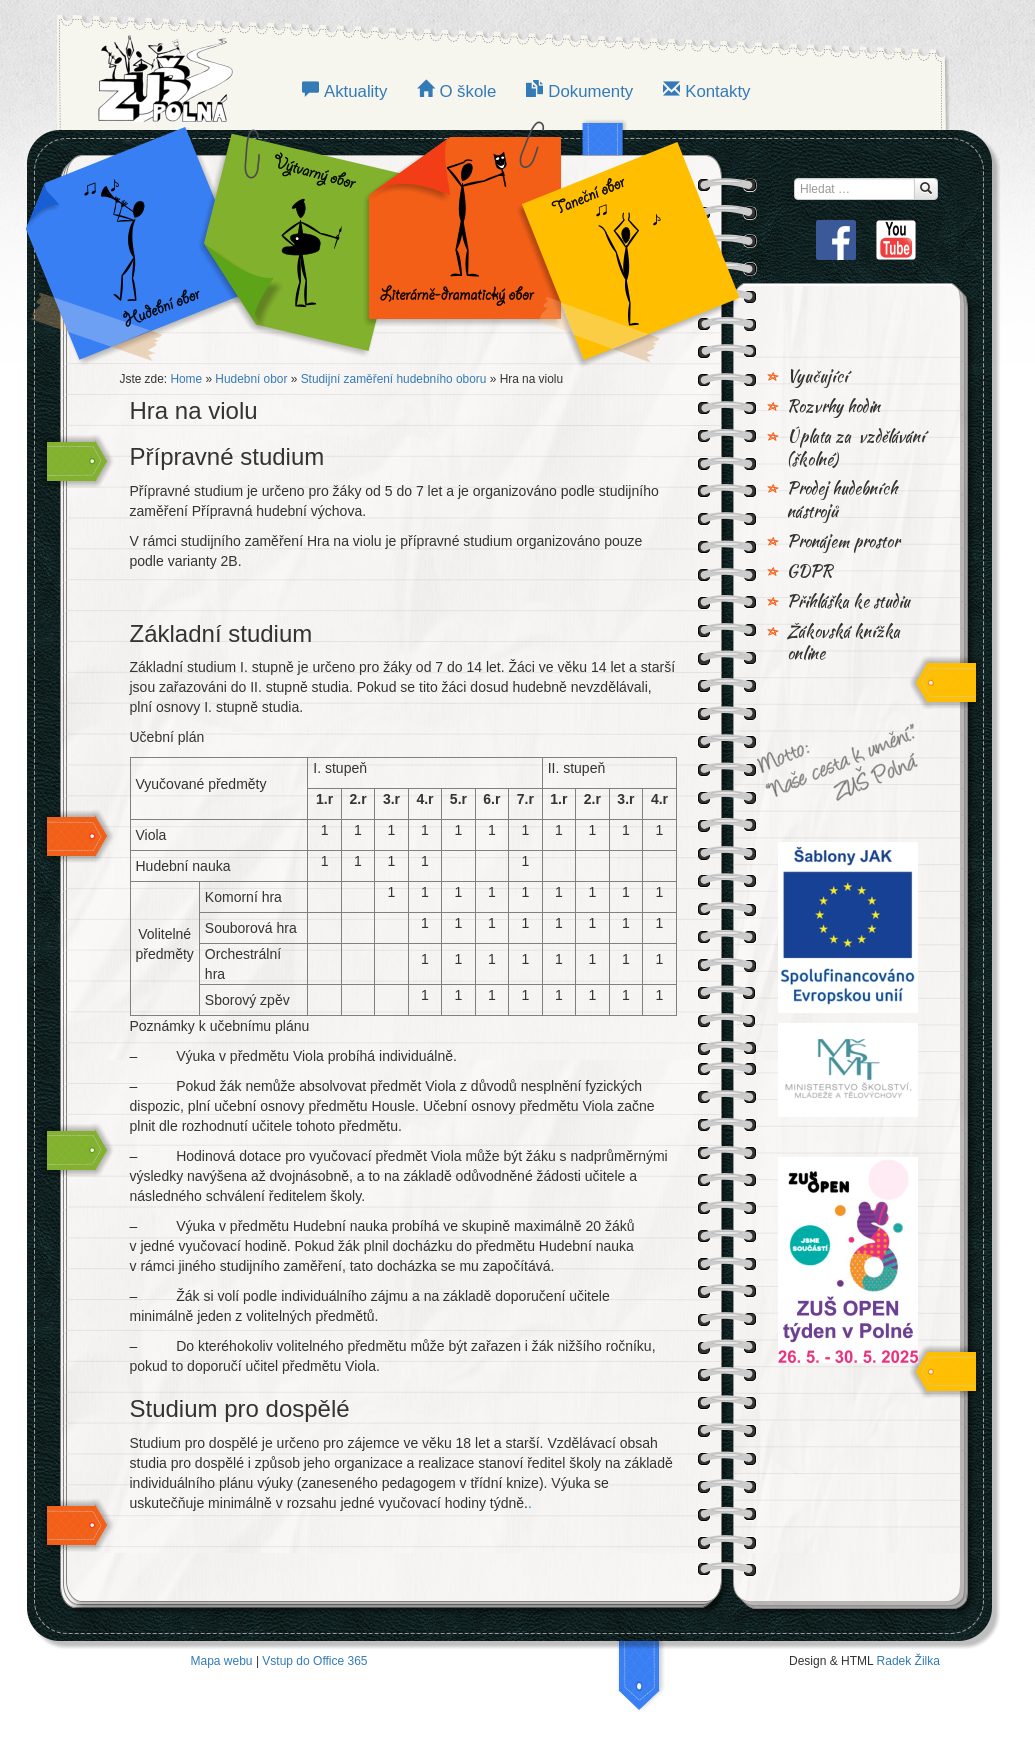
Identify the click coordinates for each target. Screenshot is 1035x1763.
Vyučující (817, 377)
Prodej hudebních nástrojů (842, 500)
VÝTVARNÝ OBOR (298, 240)
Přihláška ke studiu (848, 602)
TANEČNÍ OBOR (620, 240)
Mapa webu (222, 1661)
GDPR (810, 572)
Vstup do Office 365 (314, 1661)
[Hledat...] (926, 189)
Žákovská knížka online (843, 643)
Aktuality (355, 91)
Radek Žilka (908, 1661)
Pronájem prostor (843, 542)
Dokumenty (590, 91)
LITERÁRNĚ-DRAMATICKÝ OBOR (459, 240)
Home (186, 379)
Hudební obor (148, 240)
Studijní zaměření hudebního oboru (394, 379)
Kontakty (717, 91)
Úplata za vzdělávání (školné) (856, 448)
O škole (467, 91)
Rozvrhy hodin (833, 407)
